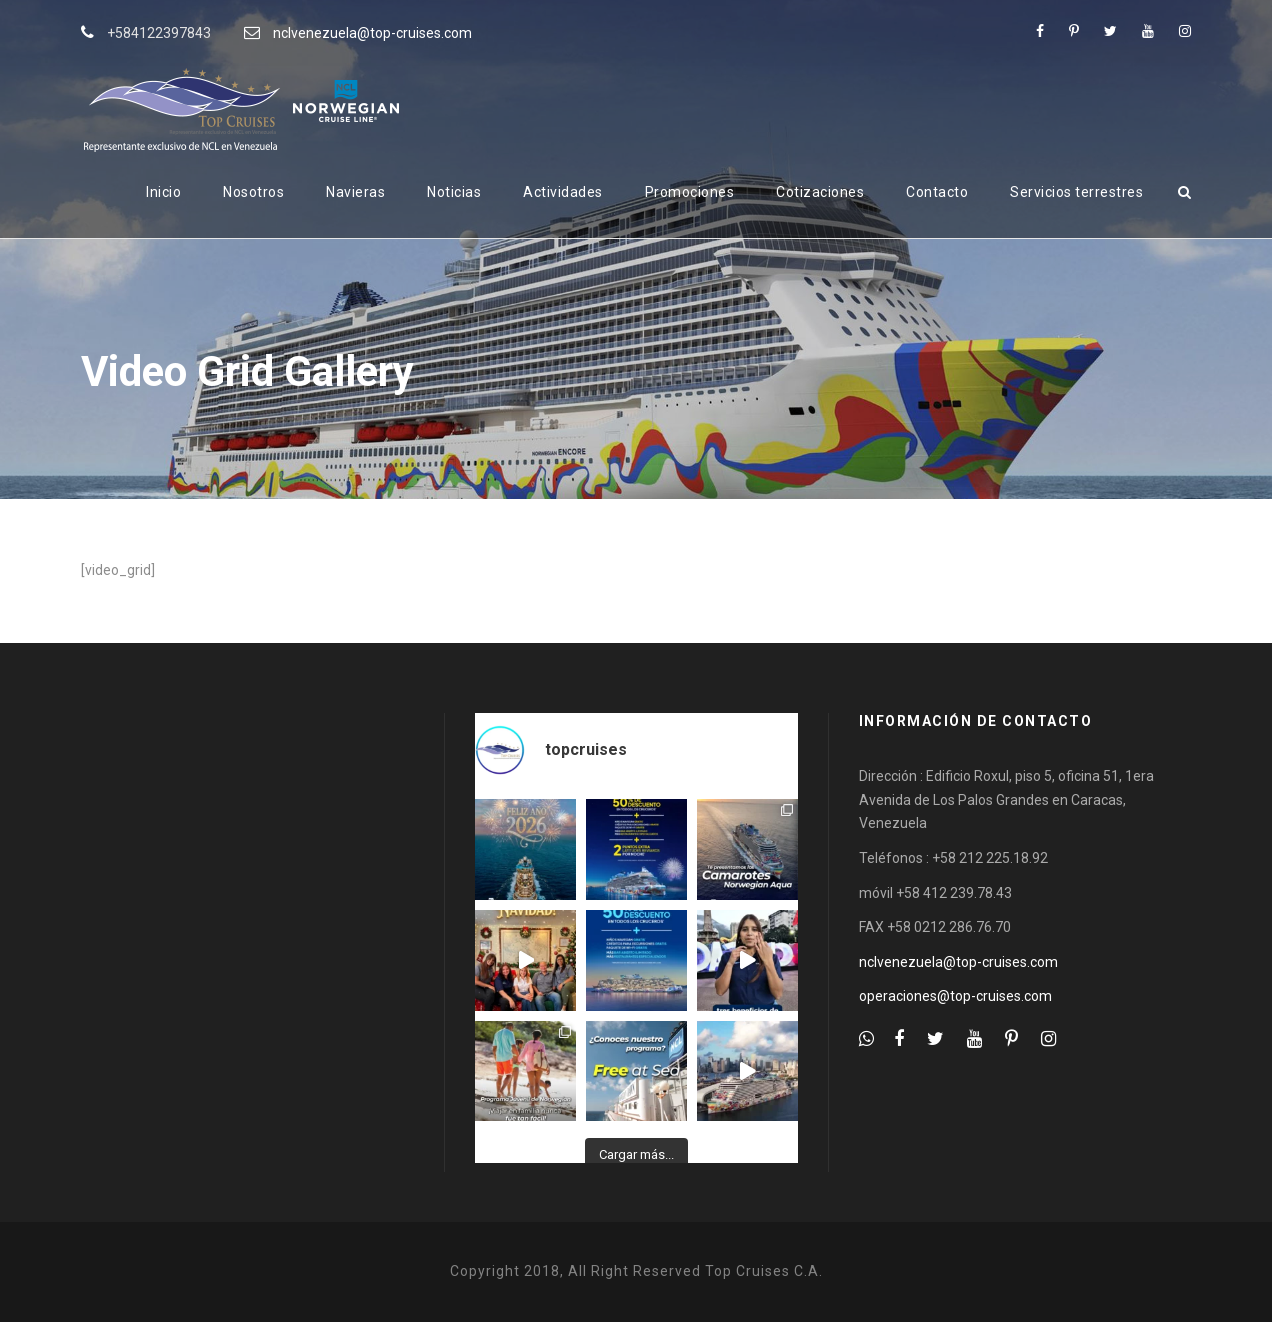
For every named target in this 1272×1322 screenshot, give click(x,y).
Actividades (563, 192)
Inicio (163, 192)
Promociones (690, 192)
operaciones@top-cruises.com (955, 996)
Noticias (454, 192)
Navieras (355, 192)
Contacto (937, 192)
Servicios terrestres (1076, 192)
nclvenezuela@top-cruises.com (372, 33)
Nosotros (253, 192)
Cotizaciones (820, 192)
